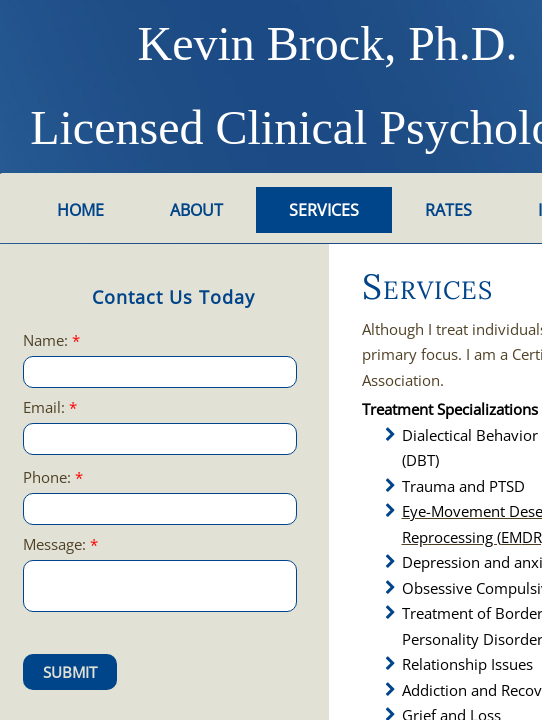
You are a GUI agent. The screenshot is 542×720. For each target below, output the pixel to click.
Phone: (53, 477)
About (196, 210)
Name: (51, 340)
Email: (50, 407)
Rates (448, 210)
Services (324, 210)
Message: (60, 544)
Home (80, 210)
